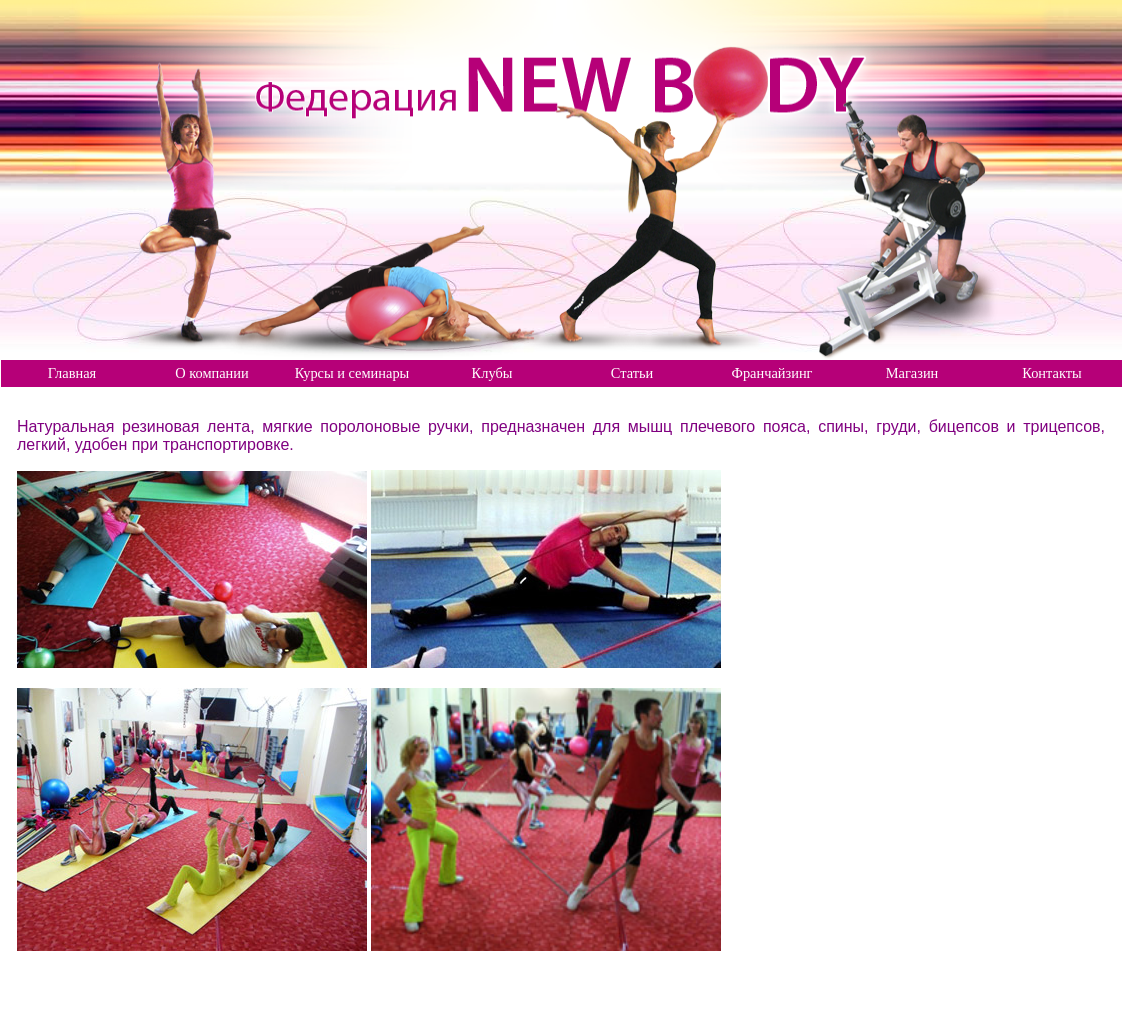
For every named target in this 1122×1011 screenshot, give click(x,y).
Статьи (632, 373)
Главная (72, 373)
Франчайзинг (772, 373)
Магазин (912, 373)
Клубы (492, 373)
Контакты (1051, 373)
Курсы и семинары (352, 373)
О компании (211, 373)
